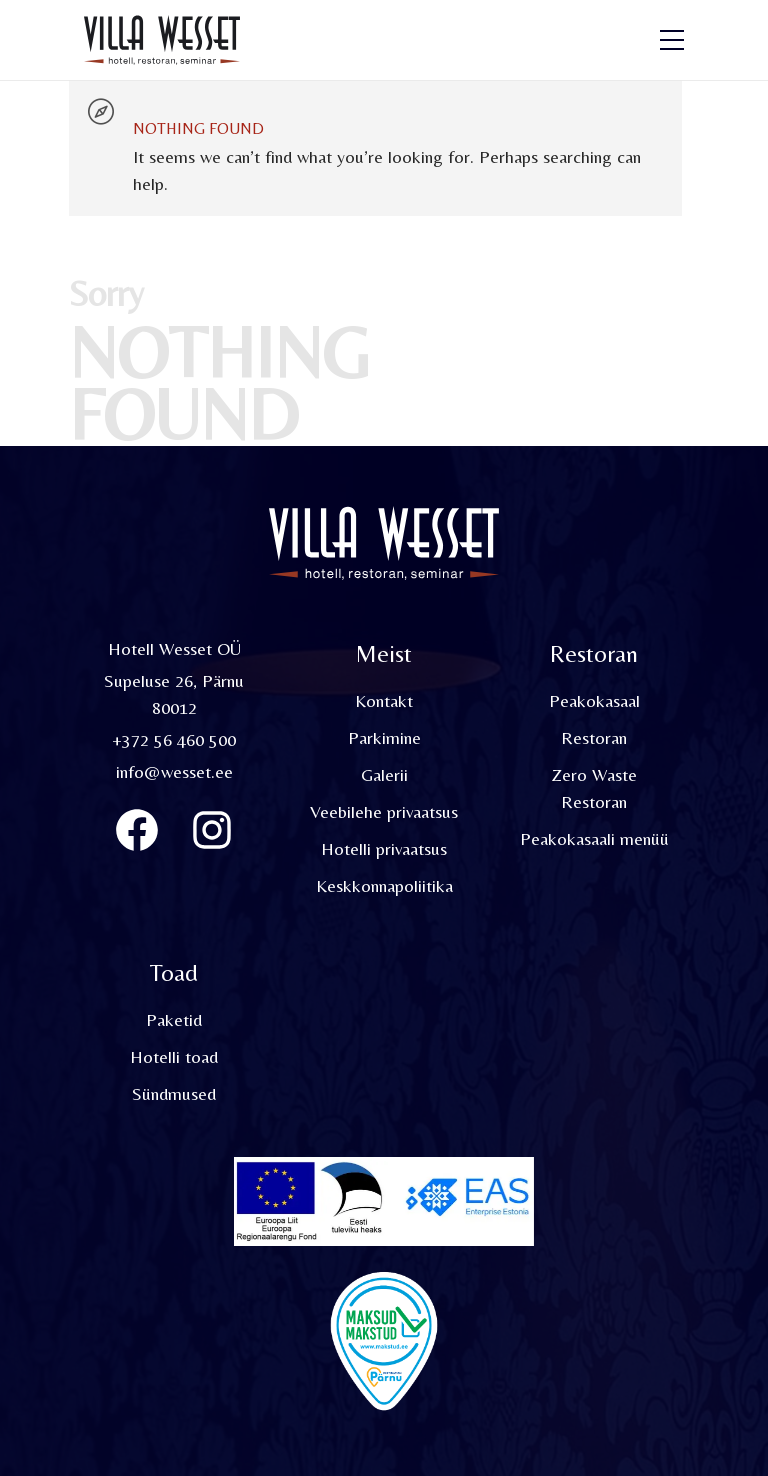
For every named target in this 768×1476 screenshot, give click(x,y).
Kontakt (384, 700)
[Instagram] (212, 830)
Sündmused (174, 1093)
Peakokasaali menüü (594, 838)
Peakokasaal (594, 700)
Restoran (594, 737)
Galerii (384, 774)
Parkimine (384, 737)
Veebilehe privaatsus (384, 811)
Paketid (174, 1019)
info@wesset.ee (174, 771)
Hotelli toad (174, 1056)
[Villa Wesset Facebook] (137, 830)
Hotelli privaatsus (384, 848)
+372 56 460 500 (174, 739)
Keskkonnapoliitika (384, 885)
